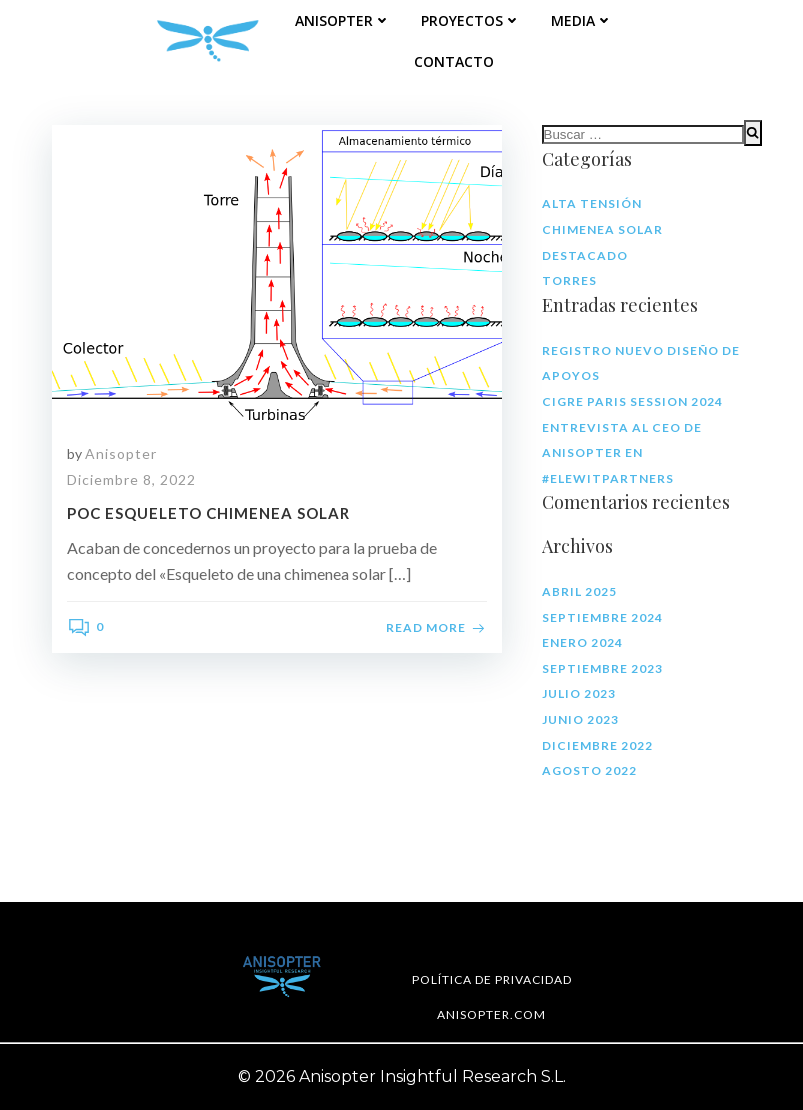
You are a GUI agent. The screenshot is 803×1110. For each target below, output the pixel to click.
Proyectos (471, 20)
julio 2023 (579, 693)
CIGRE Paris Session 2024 (632, 401)
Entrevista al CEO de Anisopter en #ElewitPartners (622, 453)
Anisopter (343, 20)
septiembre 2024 (602, 617)
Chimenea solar (602, 229)
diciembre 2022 (597, 745)
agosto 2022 (589, 770)
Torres (569, 280)
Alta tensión (592, 203)
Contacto (454, 61)
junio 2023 (580, 719)
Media (582, 20)
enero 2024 (582, 642)
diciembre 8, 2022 (131, 479)
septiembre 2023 (602, 668)
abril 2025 (579, 591)
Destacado (585, 255)
